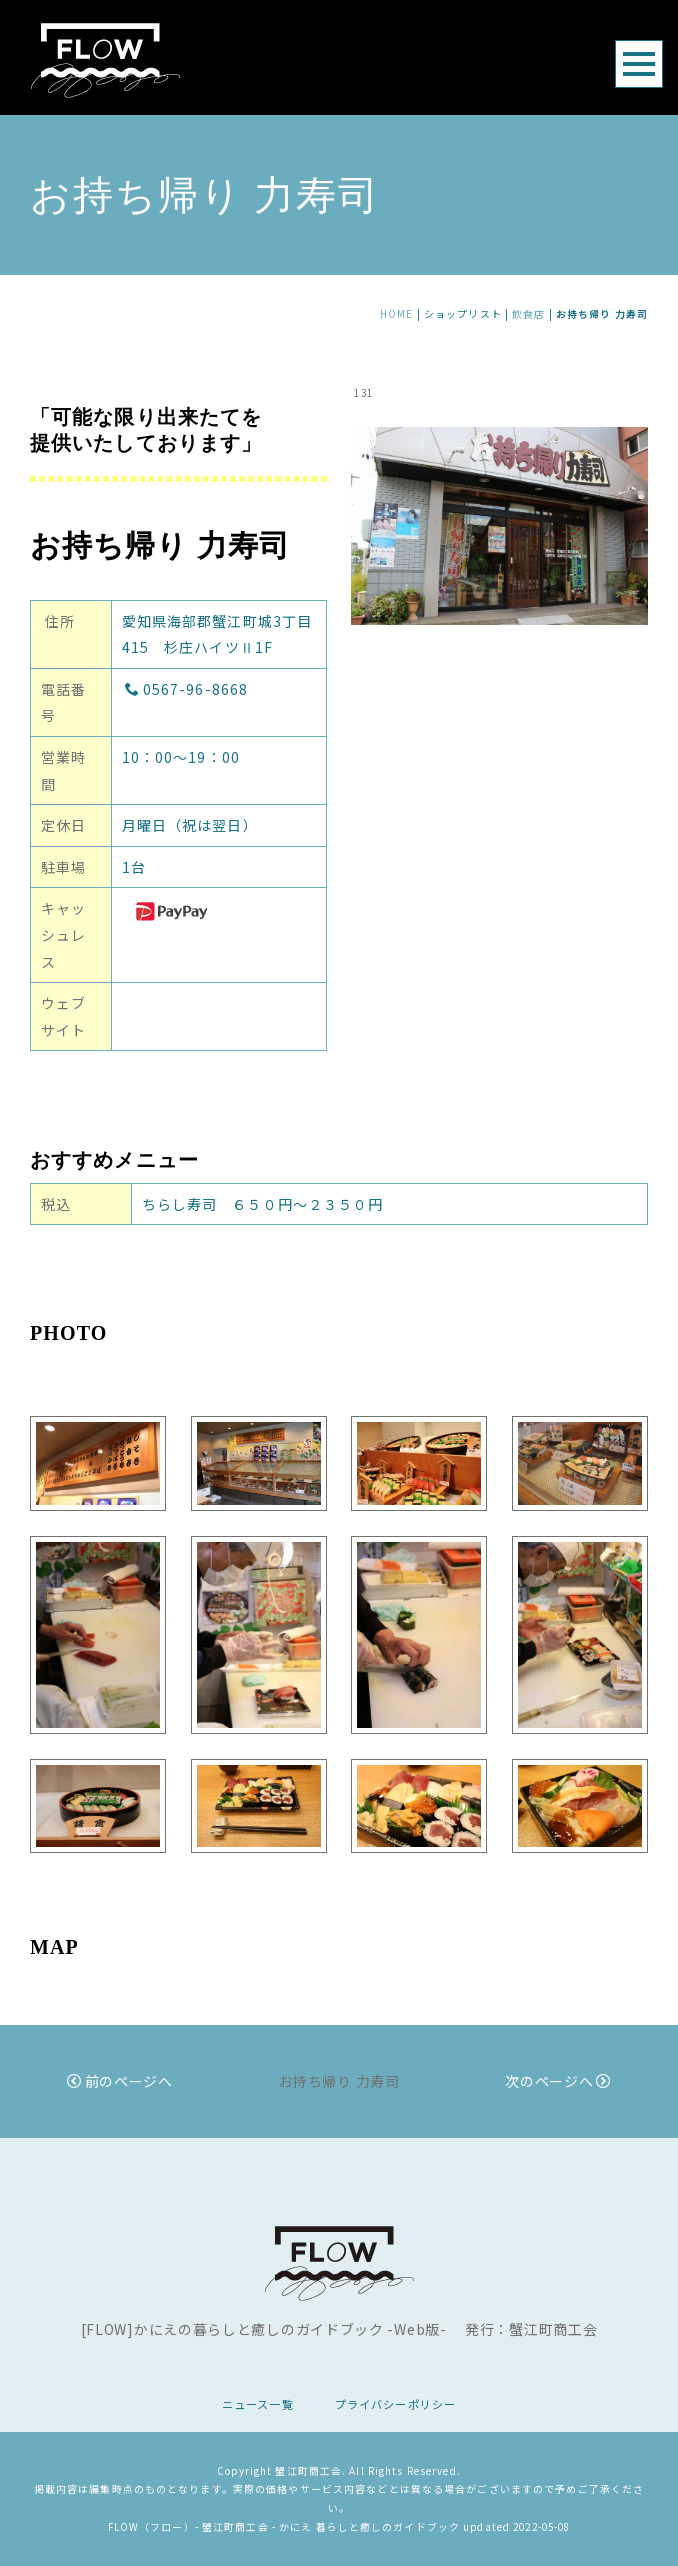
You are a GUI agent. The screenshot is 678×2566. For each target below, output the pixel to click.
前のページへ (120, 2081)
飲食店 (528, 314)
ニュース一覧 (258, 2404)
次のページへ (558, 2081)
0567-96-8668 (187, 689)
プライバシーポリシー (395, 2404)
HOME (396, 314)
